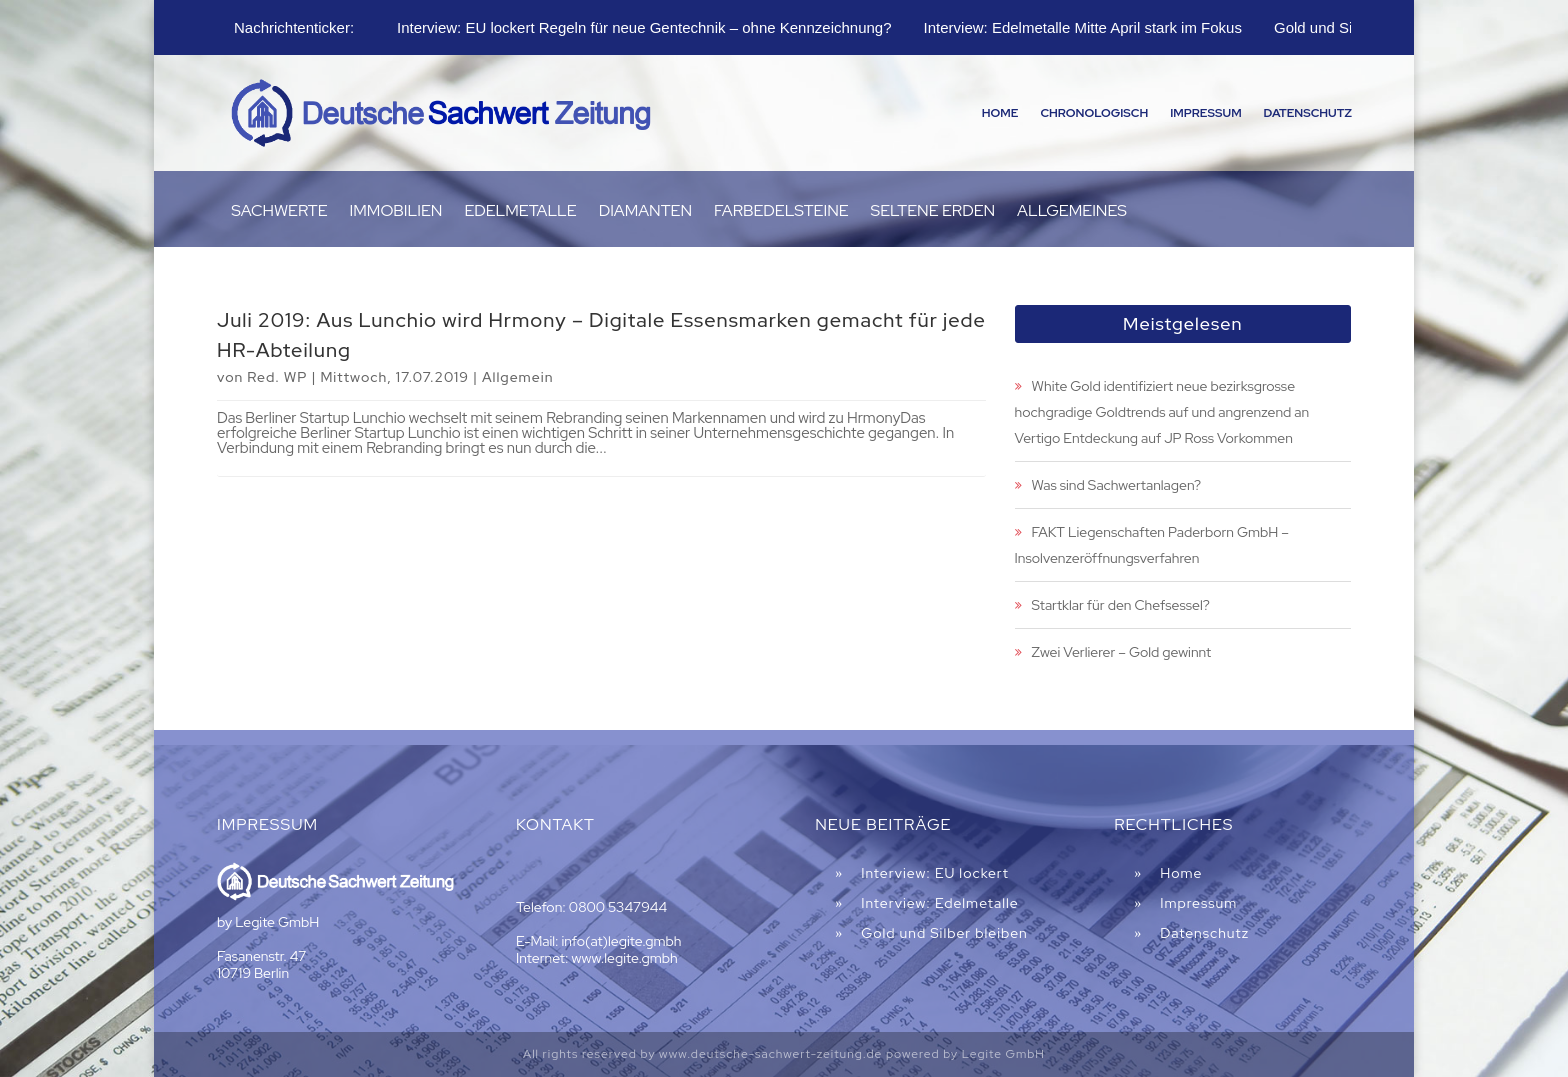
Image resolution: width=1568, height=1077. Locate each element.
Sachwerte (279, 212)
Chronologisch (1094, 113)
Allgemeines (1072, 212)
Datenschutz (1308, 113)
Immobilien (396, 212)
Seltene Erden (933, 212)
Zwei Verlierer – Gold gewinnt (1122, 652)
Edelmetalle (520, 212)
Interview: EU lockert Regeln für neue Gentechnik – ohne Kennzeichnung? (644, 27)
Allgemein (518, 377)
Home (1000, 113)
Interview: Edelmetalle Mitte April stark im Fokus (1083, 27)
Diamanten (645, 212)
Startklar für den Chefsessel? (1121, 605)
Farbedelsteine (781, 212)
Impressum (1205, 113)
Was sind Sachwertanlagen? (1116, 485)
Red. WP (277, 377)
